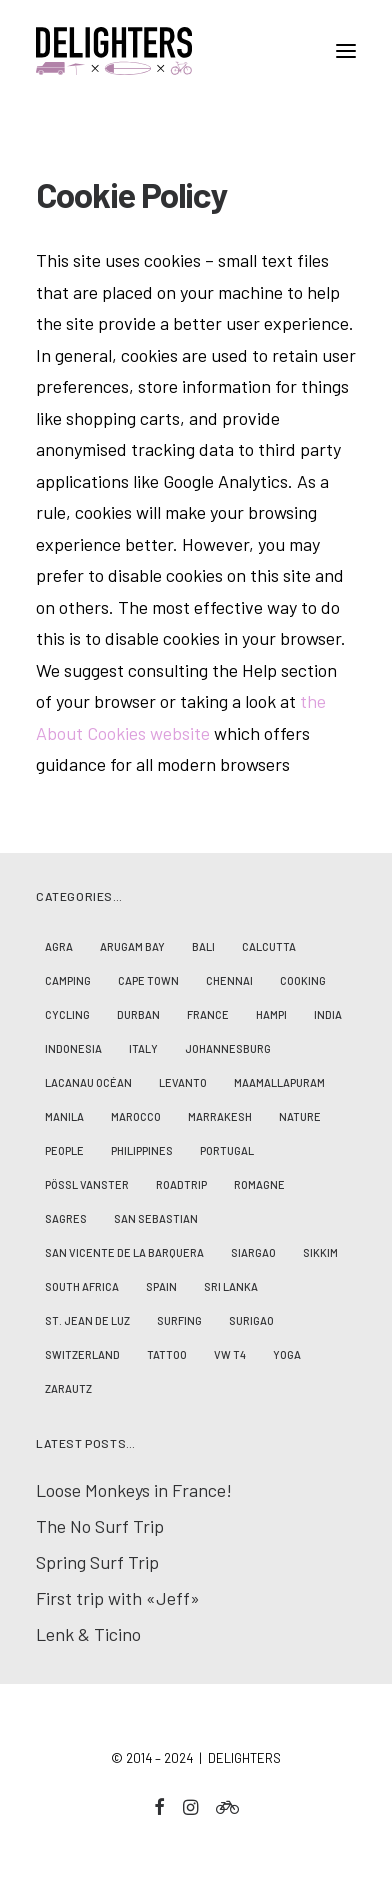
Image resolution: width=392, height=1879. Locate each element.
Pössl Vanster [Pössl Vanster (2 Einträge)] (87, 1184)
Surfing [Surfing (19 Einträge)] (179, 1320)
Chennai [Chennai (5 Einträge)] (229, 980)
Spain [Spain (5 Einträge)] (161, 1286)
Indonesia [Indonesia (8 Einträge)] (73, 1048)
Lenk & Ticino (88, 1634)
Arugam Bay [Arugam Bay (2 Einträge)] (132, 946)
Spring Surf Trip (97, 1562)
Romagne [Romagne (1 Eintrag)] (259, 1184)
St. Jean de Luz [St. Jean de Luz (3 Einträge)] (87, 1320)
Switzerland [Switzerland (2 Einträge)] (82, 1354)
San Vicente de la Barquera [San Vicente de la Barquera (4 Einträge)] (124, 1252)
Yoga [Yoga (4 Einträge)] (287, 1354)
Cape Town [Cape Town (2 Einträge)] (148, 980)
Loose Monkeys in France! (134, 1490)
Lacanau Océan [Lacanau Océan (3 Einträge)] (88, 1082)
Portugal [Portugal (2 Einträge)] (227, 1150)
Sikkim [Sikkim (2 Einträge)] (320, 1252)
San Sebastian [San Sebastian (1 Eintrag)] (156, 1218)
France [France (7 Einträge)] (208, 1014)
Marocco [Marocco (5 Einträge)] (136, 1116)
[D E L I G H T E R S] (196, 51)
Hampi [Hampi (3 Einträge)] (271, 1014)
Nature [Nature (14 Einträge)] (300, 1116)
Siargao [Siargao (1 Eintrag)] (253, 1252)
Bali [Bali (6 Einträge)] (203, 946)
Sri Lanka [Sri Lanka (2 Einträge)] (231, 1286)
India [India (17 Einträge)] (328, 1014)
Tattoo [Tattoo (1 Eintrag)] (167, 1354)
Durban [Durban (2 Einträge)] (138, 1014)
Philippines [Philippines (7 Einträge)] (142, 1150)
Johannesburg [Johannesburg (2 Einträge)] (228, 1048)
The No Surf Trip (100, 1526)
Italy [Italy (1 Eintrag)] (143, 1048)
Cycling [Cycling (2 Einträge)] (67, 1014)
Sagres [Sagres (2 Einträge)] (66, 1218)
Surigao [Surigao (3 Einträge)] (251, 1320)
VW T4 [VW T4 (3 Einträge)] (230, 1354)
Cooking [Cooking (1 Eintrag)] (303, 980)
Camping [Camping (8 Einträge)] (68, 980)
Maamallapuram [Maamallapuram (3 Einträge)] (279, 1082)
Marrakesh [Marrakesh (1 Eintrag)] (220, 1116)
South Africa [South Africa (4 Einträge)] (82, 1286)
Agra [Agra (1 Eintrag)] (59, 946)
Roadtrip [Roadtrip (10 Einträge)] (181, 1184)
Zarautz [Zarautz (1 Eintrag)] (68, 1388)
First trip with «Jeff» (118, 1598)
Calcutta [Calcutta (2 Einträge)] (269, 946)
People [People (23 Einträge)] (64, 1150)
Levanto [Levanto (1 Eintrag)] (183, 1082)
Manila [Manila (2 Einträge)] (64, 1116)
